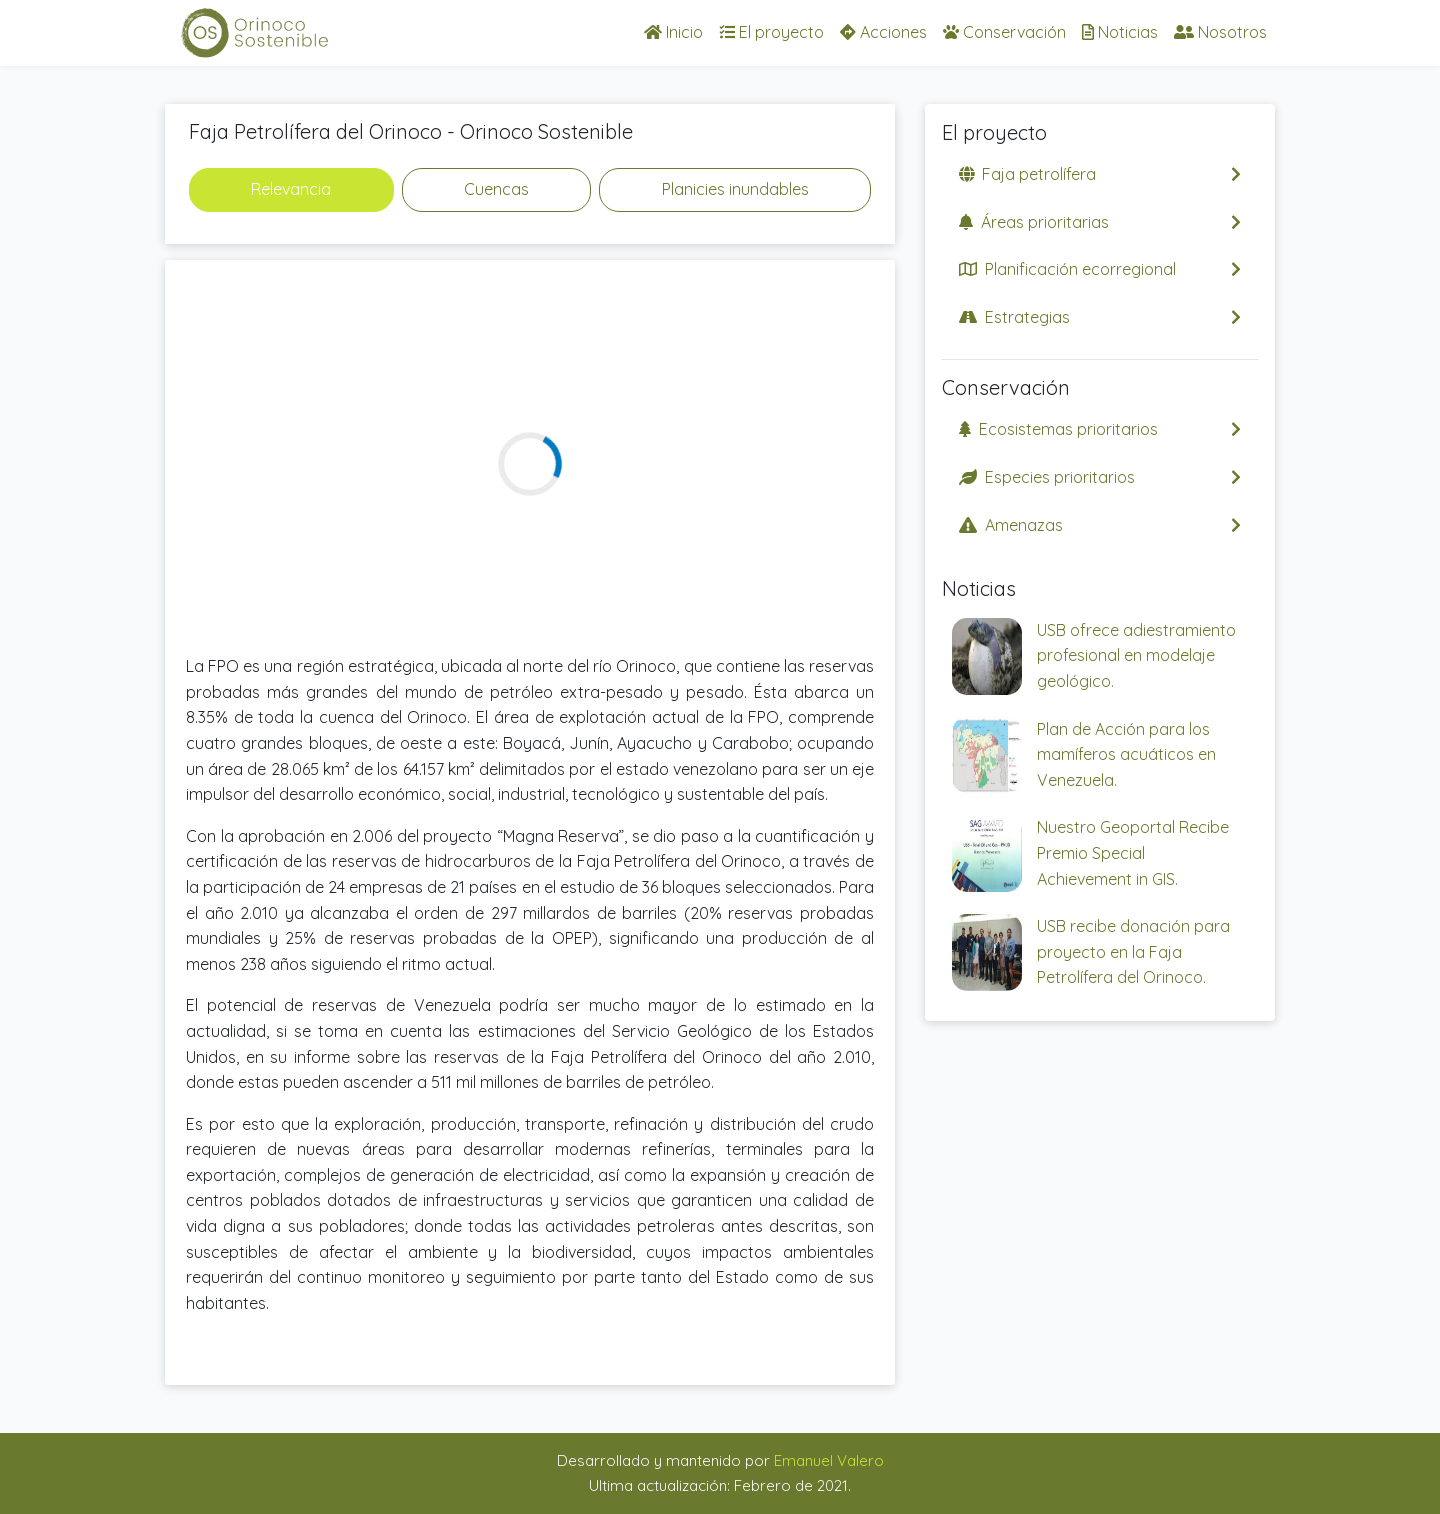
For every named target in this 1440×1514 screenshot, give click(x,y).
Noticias (1120, 32)
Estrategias (1100, 317)
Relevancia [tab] (291, 189)
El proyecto (771, 32)
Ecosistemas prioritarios (1100, 429)
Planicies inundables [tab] (735, 189)
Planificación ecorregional (1100, 269)
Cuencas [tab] (496, 189)
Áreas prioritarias (1100, 222)
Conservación (1004, 32)
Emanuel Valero (829, 1460)
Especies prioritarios (1100, 477)
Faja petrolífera (1100, 174)
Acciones (883, 32)
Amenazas (1100, 525)
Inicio (673, 32)
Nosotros (1220, 32)
